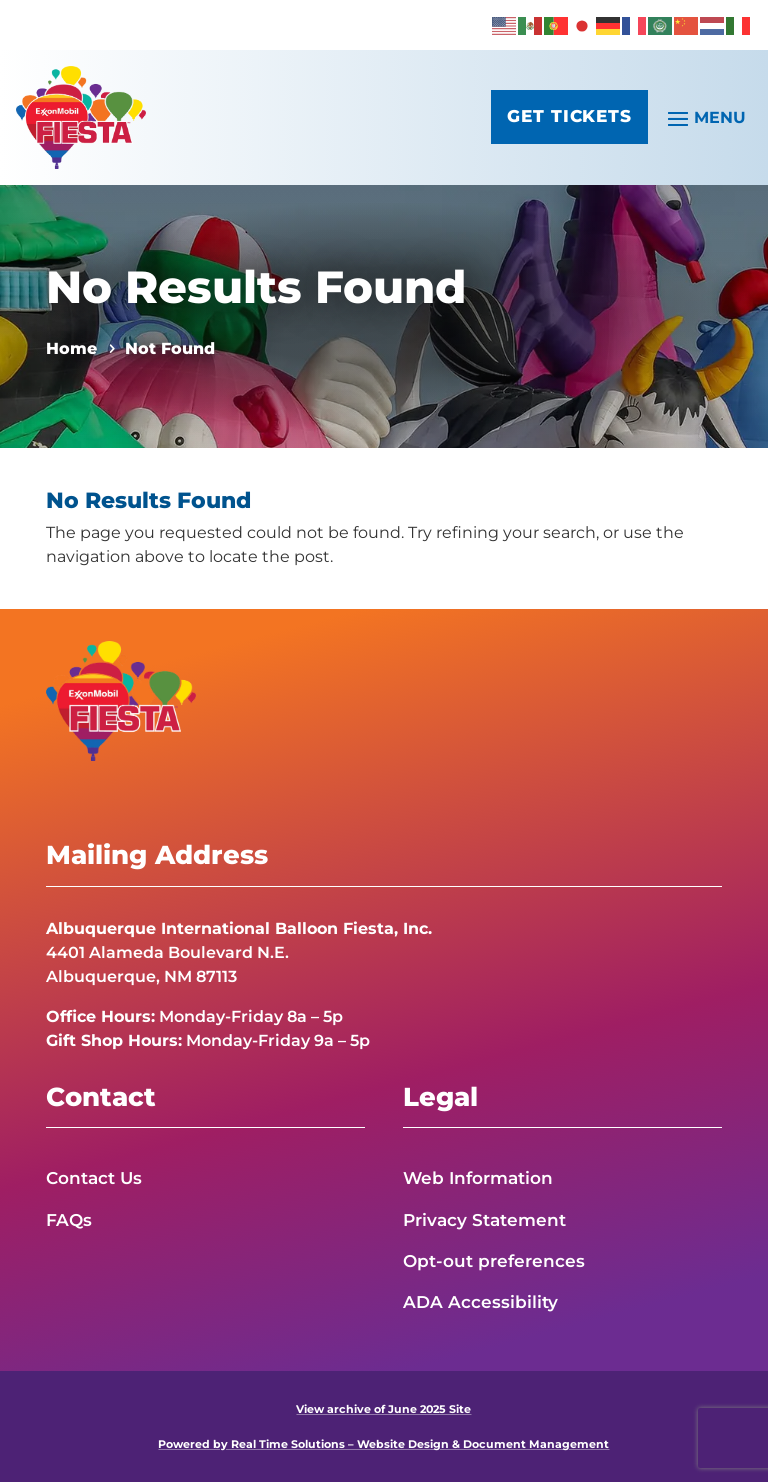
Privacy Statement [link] (484, 1220)
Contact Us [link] (94, 1178)
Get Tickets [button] (565, 118)
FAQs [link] (69, 1220)
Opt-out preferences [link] (494, 1261)
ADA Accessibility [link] (480, 1302)
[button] (704, 117)
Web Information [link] (478, 1178)
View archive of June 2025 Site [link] (383, 1409)
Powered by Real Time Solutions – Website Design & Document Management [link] (383, 1444)
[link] (505, 24)
